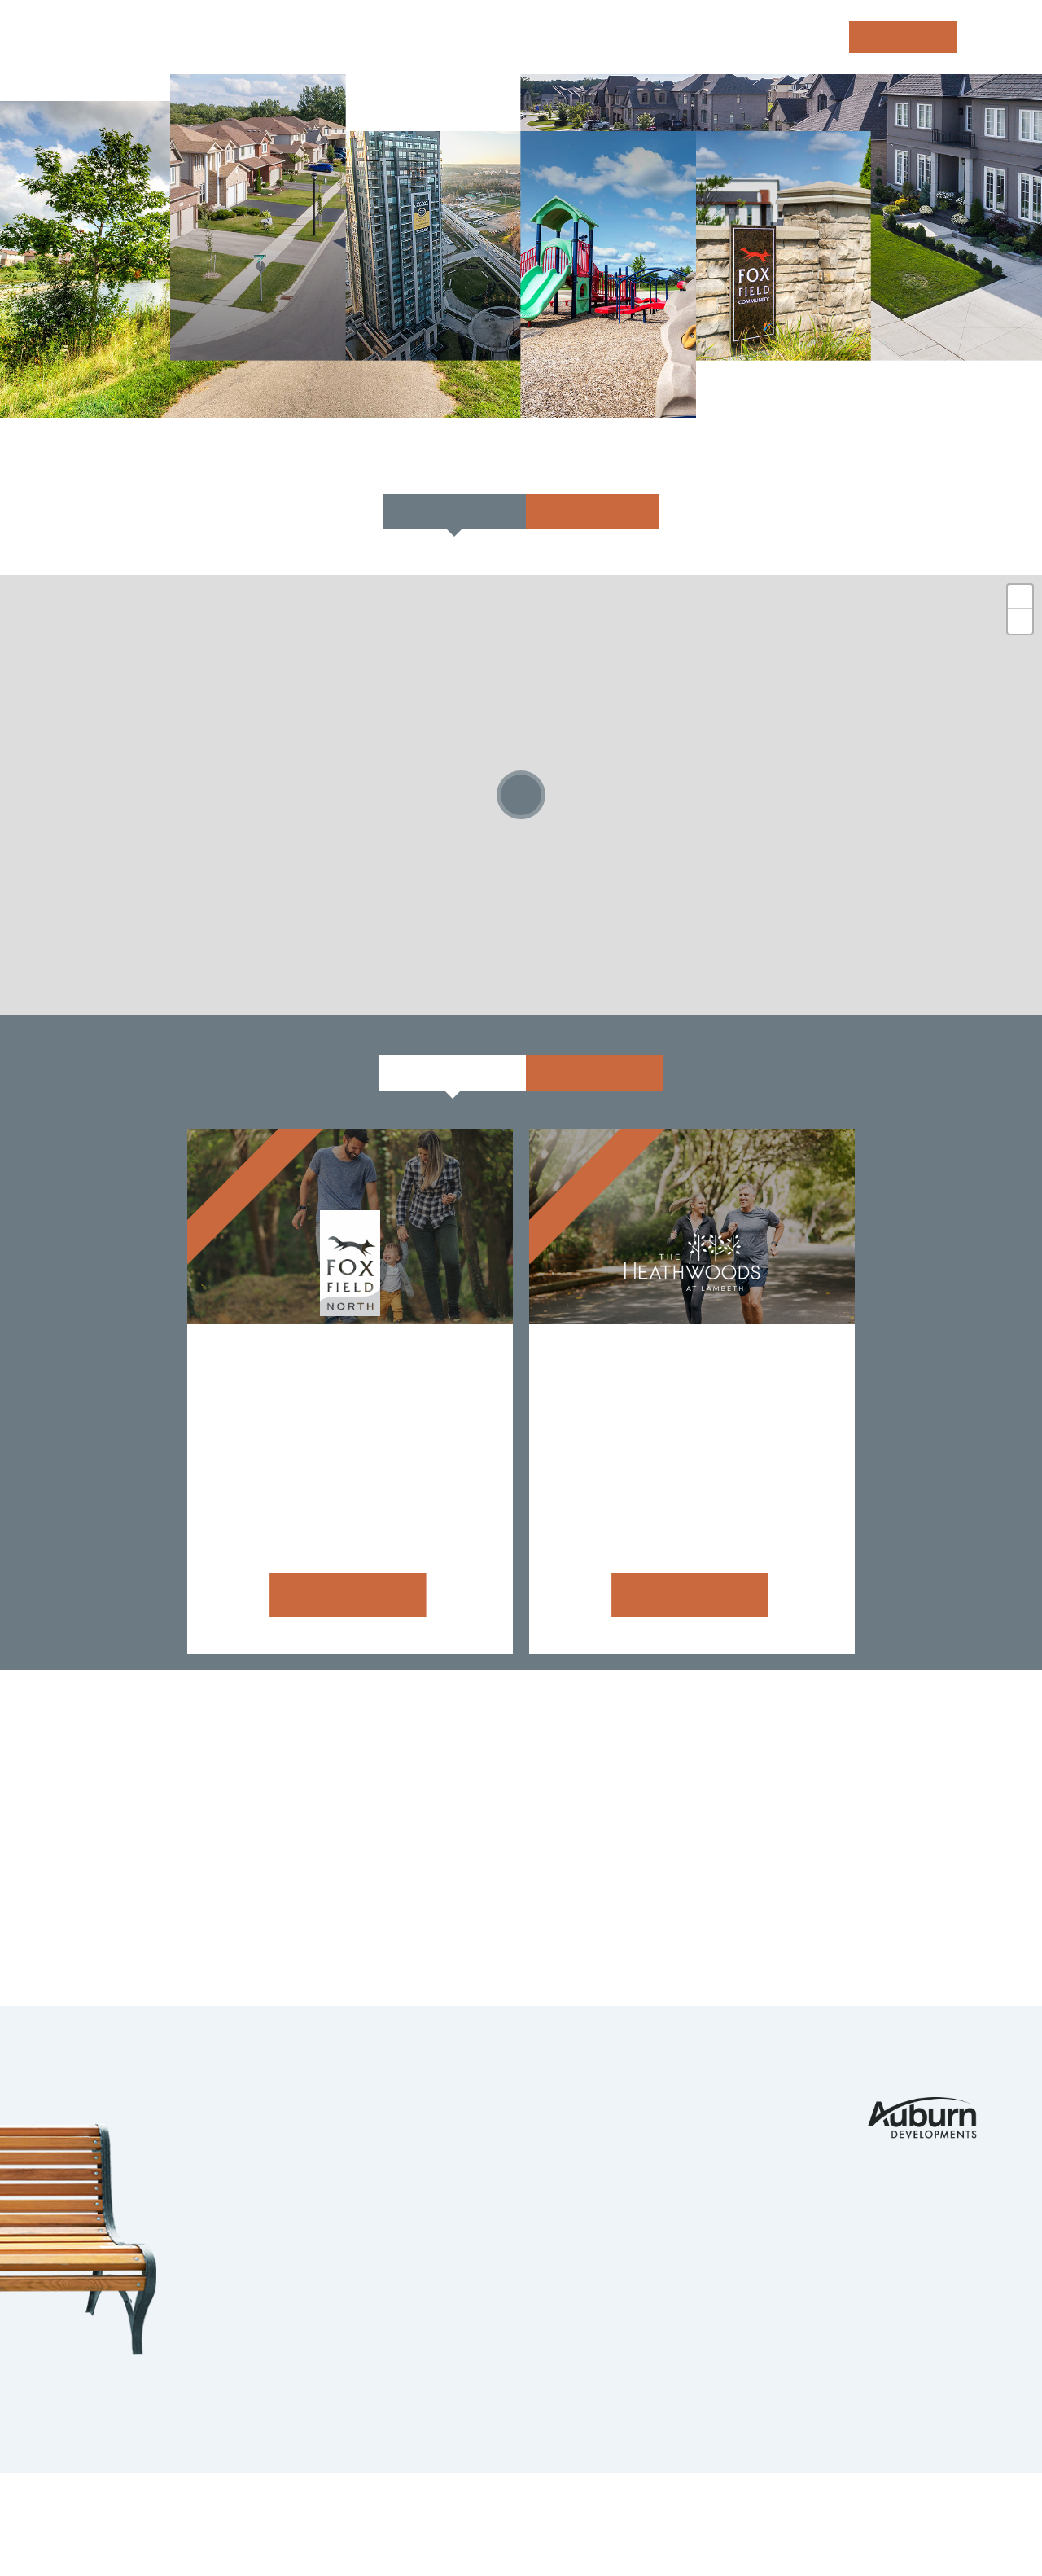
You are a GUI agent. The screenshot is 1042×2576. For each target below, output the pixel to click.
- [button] (1020, 621)
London (318, 2106)
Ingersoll (329, 2267)
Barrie (314, 2300)
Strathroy (332, 2332)
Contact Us (746, 2106)
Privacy (384, 2510)
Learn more (342, 1595)
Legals (446, 2510)
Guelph (316, 2235)
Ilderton (323, 2170)
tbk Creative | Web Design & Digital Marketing (217, 2532)
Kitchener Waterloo (375, 2203)
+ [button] (1020, 597)
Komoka (319, 2139)
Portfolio (580, 2106)
